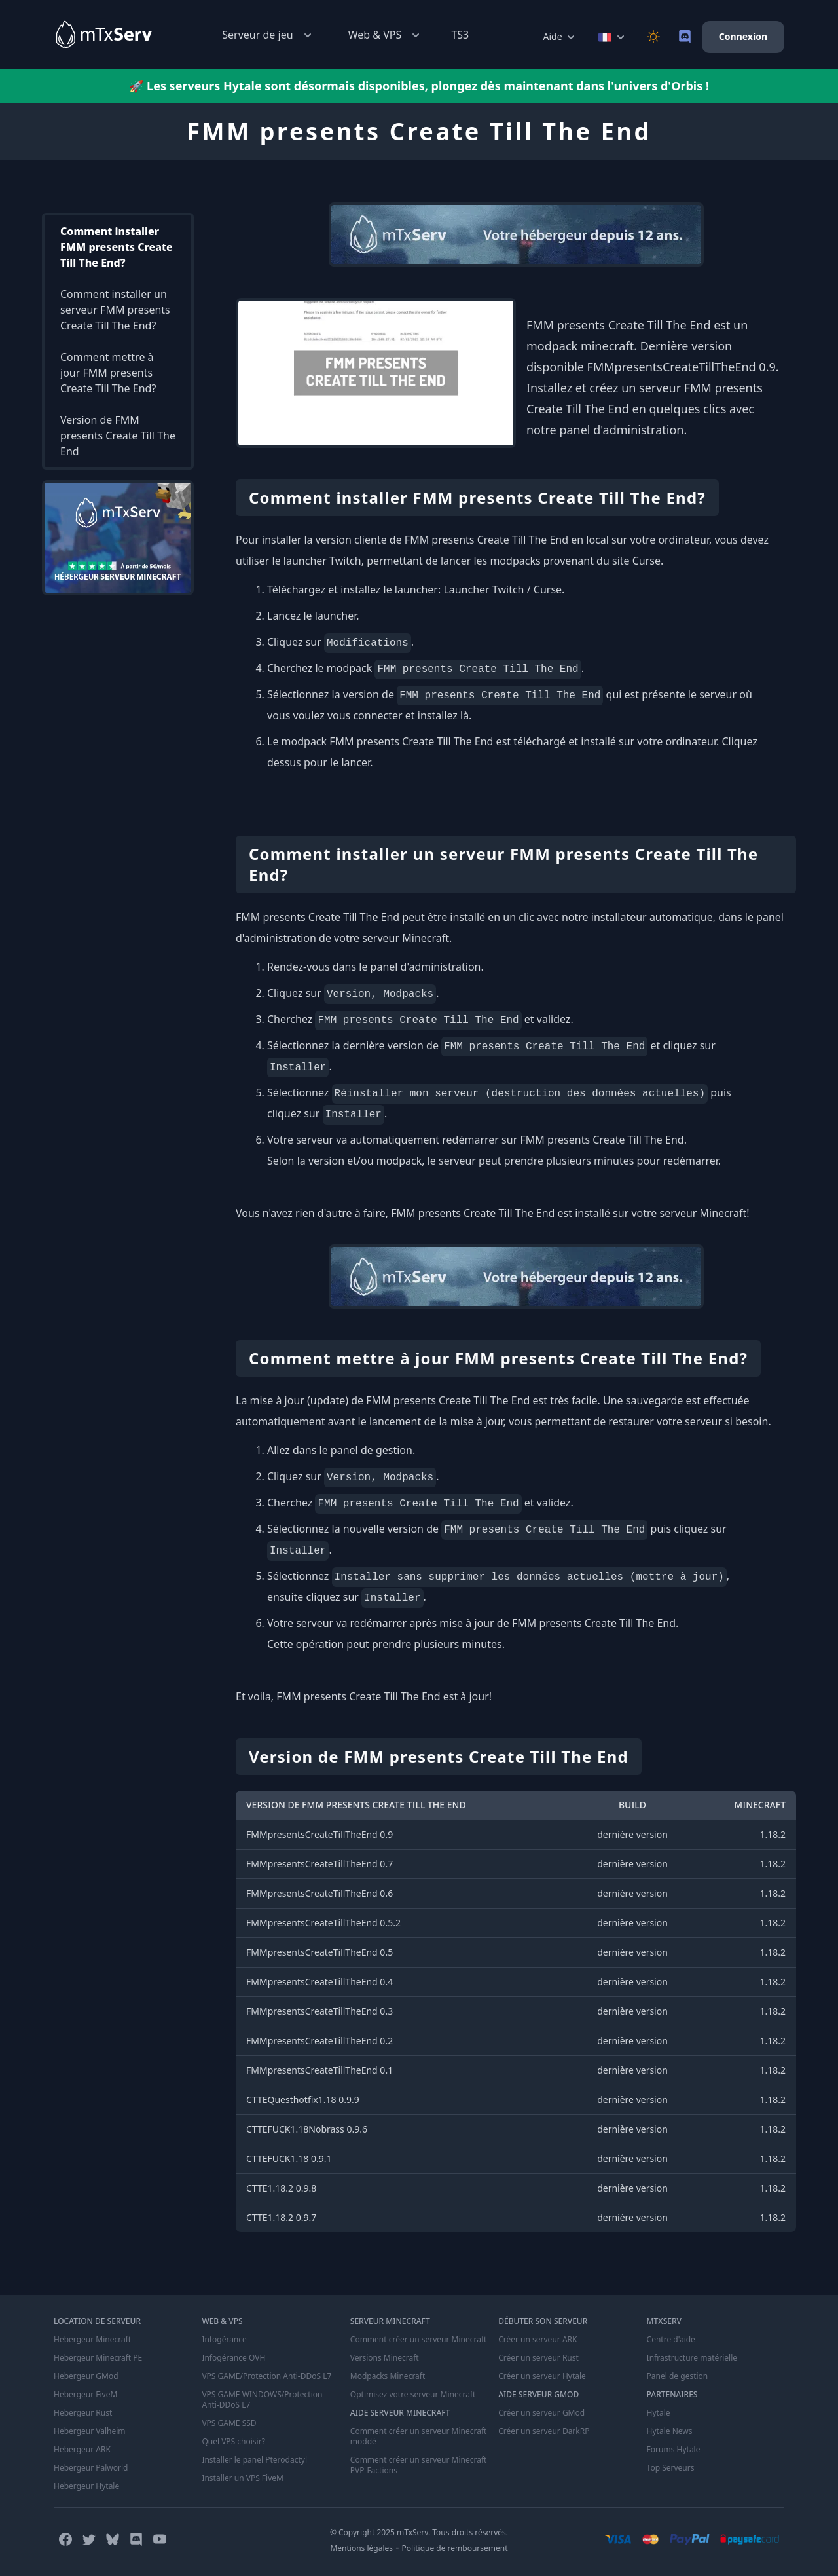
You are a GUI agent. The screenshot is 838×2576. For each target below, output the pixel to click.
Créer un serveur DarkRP (543, 2431)
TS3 (460, 35)
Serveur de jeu (268, 35)
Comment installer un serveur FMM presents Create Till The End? (115, 310)
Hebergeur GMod (86, 2376)
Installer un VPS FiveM (242, 2478)
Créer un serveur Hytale (542, 2376)
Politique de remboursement (455, 2548)
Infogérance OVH (233, 2358)
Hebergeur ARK (82, 2449)
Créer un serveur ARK (537, 2339)
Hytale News (670, 2431)
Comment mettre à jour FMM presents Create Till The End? (108, 373)
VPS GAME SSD (229, 2423)
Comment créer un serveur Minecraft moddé (418, 2436)
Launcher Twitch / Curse (502, 589)
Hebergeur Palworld (91, 2468)
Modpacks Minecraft (388, 2376)
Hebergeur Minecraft (92, 2339)
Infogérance (224, 2339)
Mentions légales (361, 2548)
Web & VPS (385, 35)
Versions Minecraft (384, 2358)
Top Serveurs (671, 2468)
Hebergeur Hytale (86, 2486)
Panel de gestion (677, 2376)
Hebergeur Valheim (90, 2431)
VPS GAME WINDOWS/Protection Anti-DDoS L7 (262, 2399)
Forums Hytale (674, 2449)
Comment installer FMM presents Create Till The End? (116, 247)
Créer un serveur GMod (541, 2413)
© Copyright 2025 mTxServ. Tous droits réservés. (419, 2532)
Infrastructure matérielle (692, 2358)
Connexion (743, 36)
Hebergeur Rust (83, 2413)
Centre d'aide (671, 2339)
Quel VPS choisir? (233, 2441)
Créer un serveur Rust (538, 2358)
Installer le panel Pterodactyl (254, 2460)
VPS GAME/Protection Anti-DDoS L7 (266, 2376)
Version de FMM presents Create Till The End (117, 435)
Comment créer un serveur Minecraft (418, 2339)
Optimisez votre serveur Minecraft (413, 2394)
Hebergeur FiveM (85, 2394)
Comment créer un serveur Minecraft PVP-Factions (418, 2465)
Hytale (658, 2413)
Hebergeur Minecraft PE (98, 2358)
